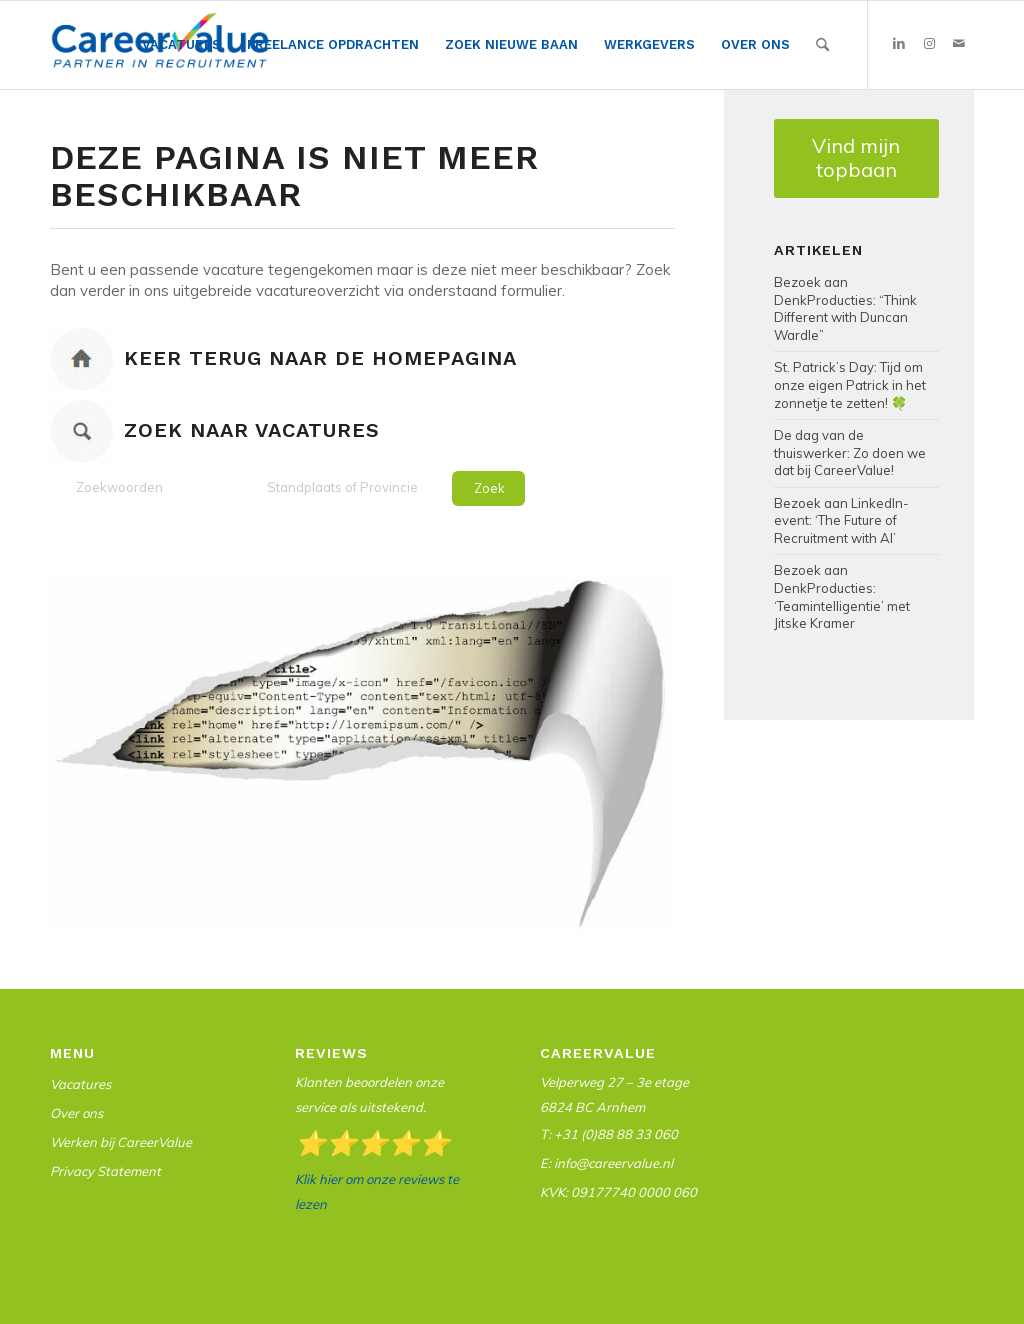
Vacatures (80, 1084)
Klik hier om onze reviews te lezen (377, 1191)
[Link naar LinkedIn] (899, 44)
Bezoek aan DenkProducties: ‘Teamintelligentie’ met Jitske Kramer (842, 596)
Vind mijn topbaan (856, 157)
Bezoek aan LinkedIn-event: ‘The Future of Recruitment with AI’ (841, 520)
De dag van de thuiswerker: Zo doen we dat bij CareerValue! (850, 452)
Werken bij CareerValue (121, 1142)
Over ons (76, 1113)
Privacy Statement (105, 1171)
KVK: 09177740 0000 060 (618, 1192)
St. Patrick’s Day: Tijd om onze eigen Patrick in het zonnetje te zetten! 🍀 (850, 384)
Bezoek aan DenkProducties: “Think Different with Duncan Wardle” (845, 308)
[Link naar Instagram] (929, 44)
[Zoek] (822, 45)
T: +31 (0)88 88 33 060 (609, 1134)
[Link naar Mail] (959, 44)
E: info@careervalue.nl (606, 1163)
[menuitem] (181, 45)
